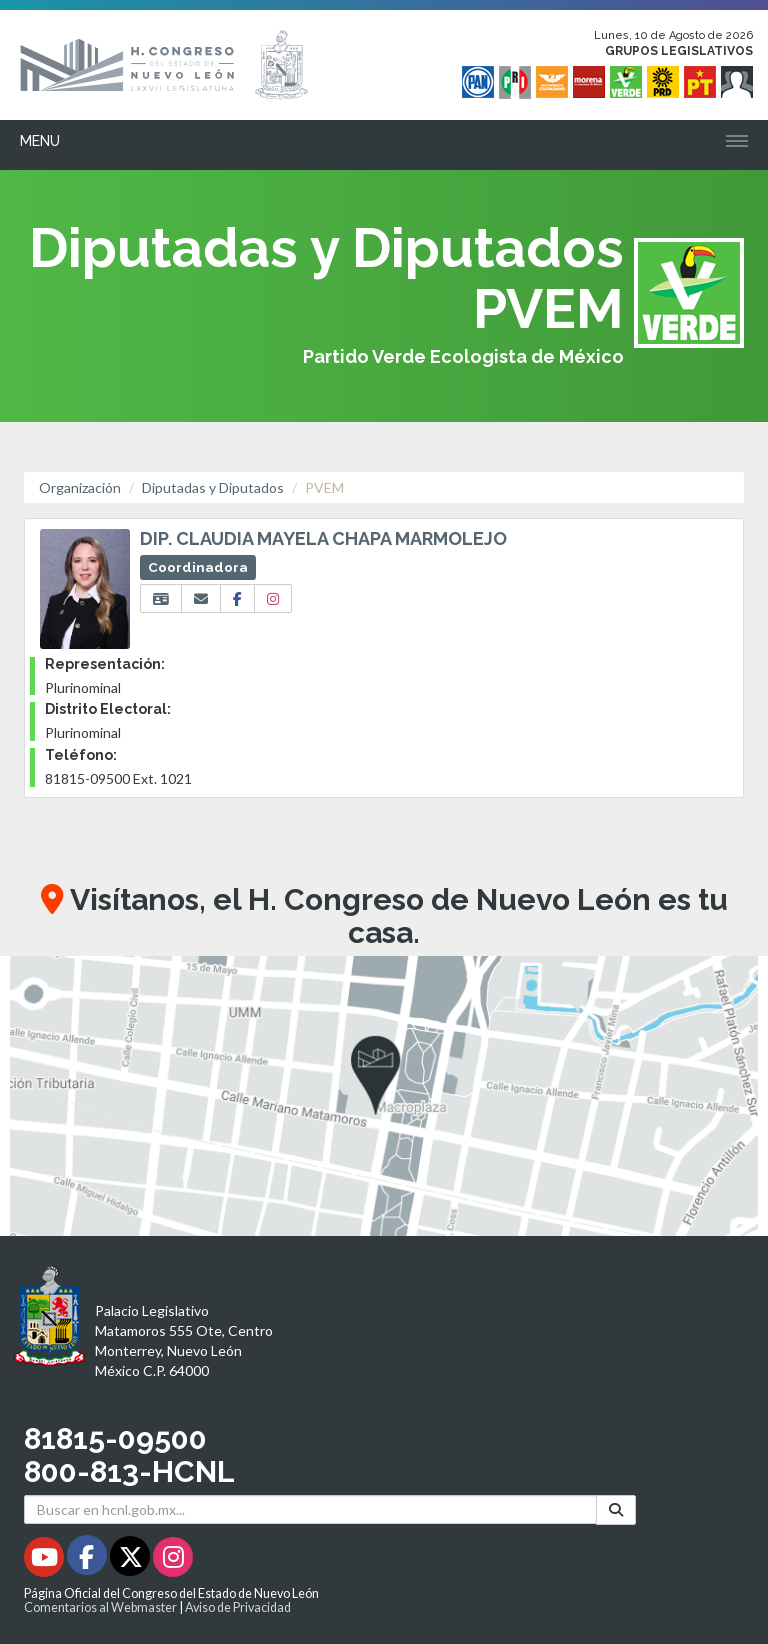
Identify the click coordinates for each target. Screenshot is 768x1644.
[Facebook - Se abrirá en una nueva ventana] (88, 1560)
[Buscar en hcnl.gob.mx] (310, 1509)
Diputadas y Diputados (213, 487)
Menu (40, 141)
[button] (384, 1096)
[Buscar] (616, 1509)
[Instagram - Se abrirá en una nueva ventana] (173, 1560)
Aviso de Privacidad (238, 1607)
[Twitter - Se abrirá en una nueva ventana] (131, 1560)
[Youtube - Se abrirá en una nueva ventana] (45, 1560)
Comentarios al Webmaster (100, 1607)
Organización (80, 487)
